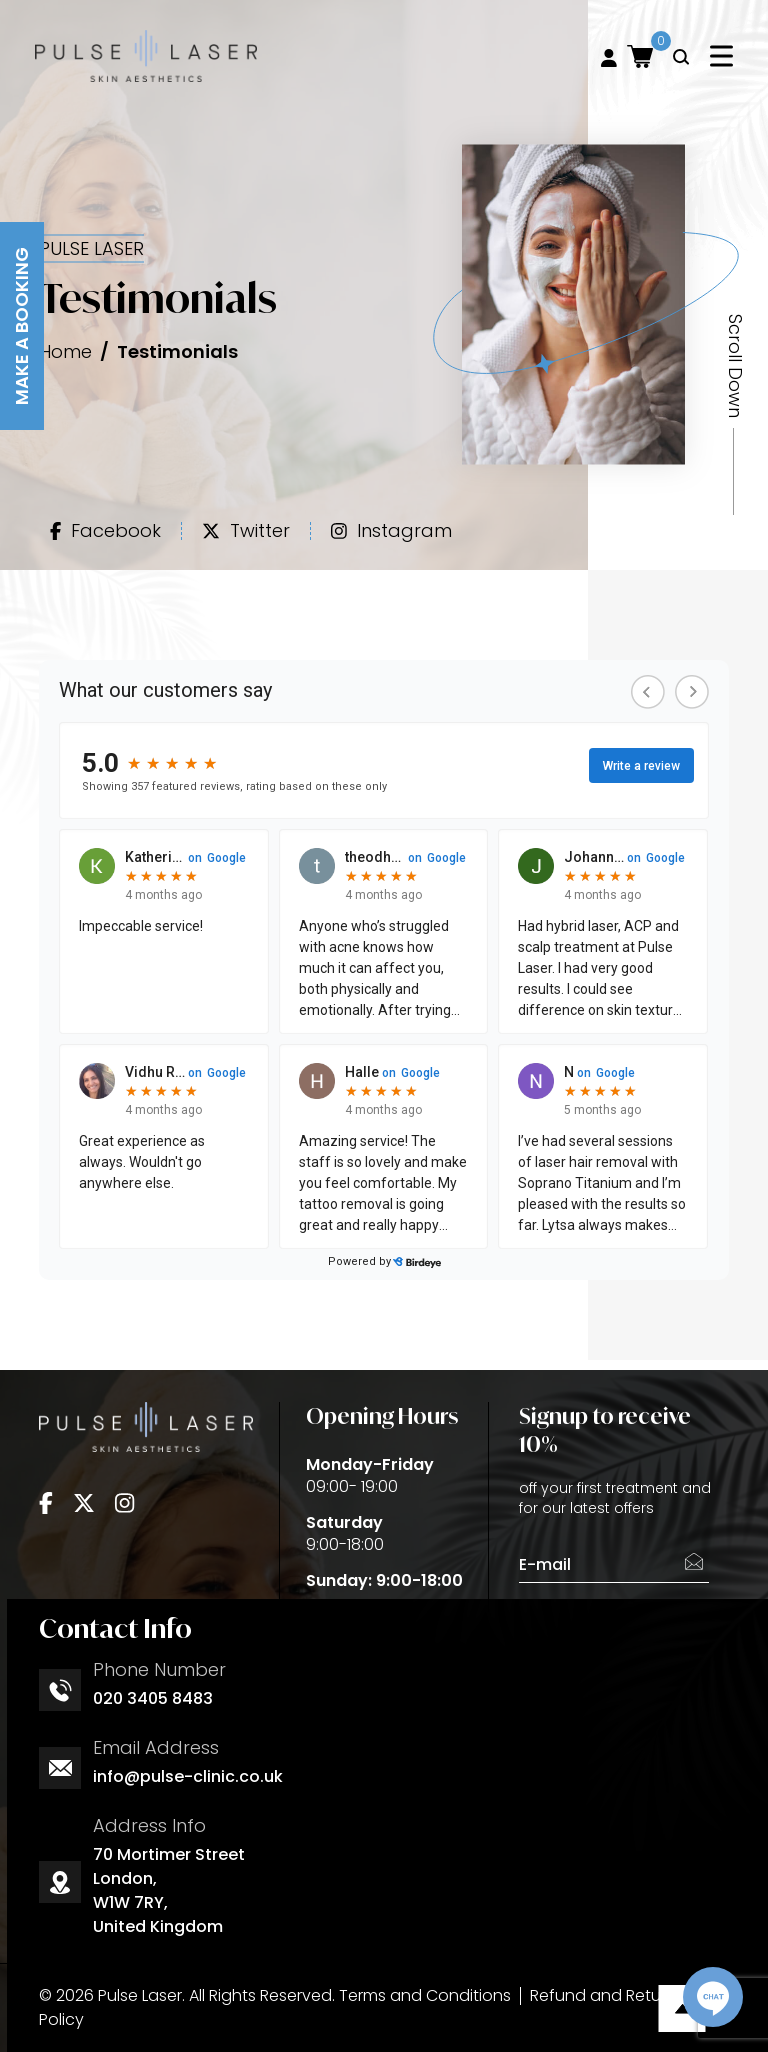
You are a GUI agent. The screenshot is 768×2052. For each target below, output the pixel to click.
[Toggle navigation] (721, 55)
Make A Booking (21, 326)
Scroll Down (735, 366)
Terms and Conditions (425, 1995)
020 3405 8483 (153, 1698)
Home (65, 350)
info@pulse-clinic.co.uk (188, 1776)
